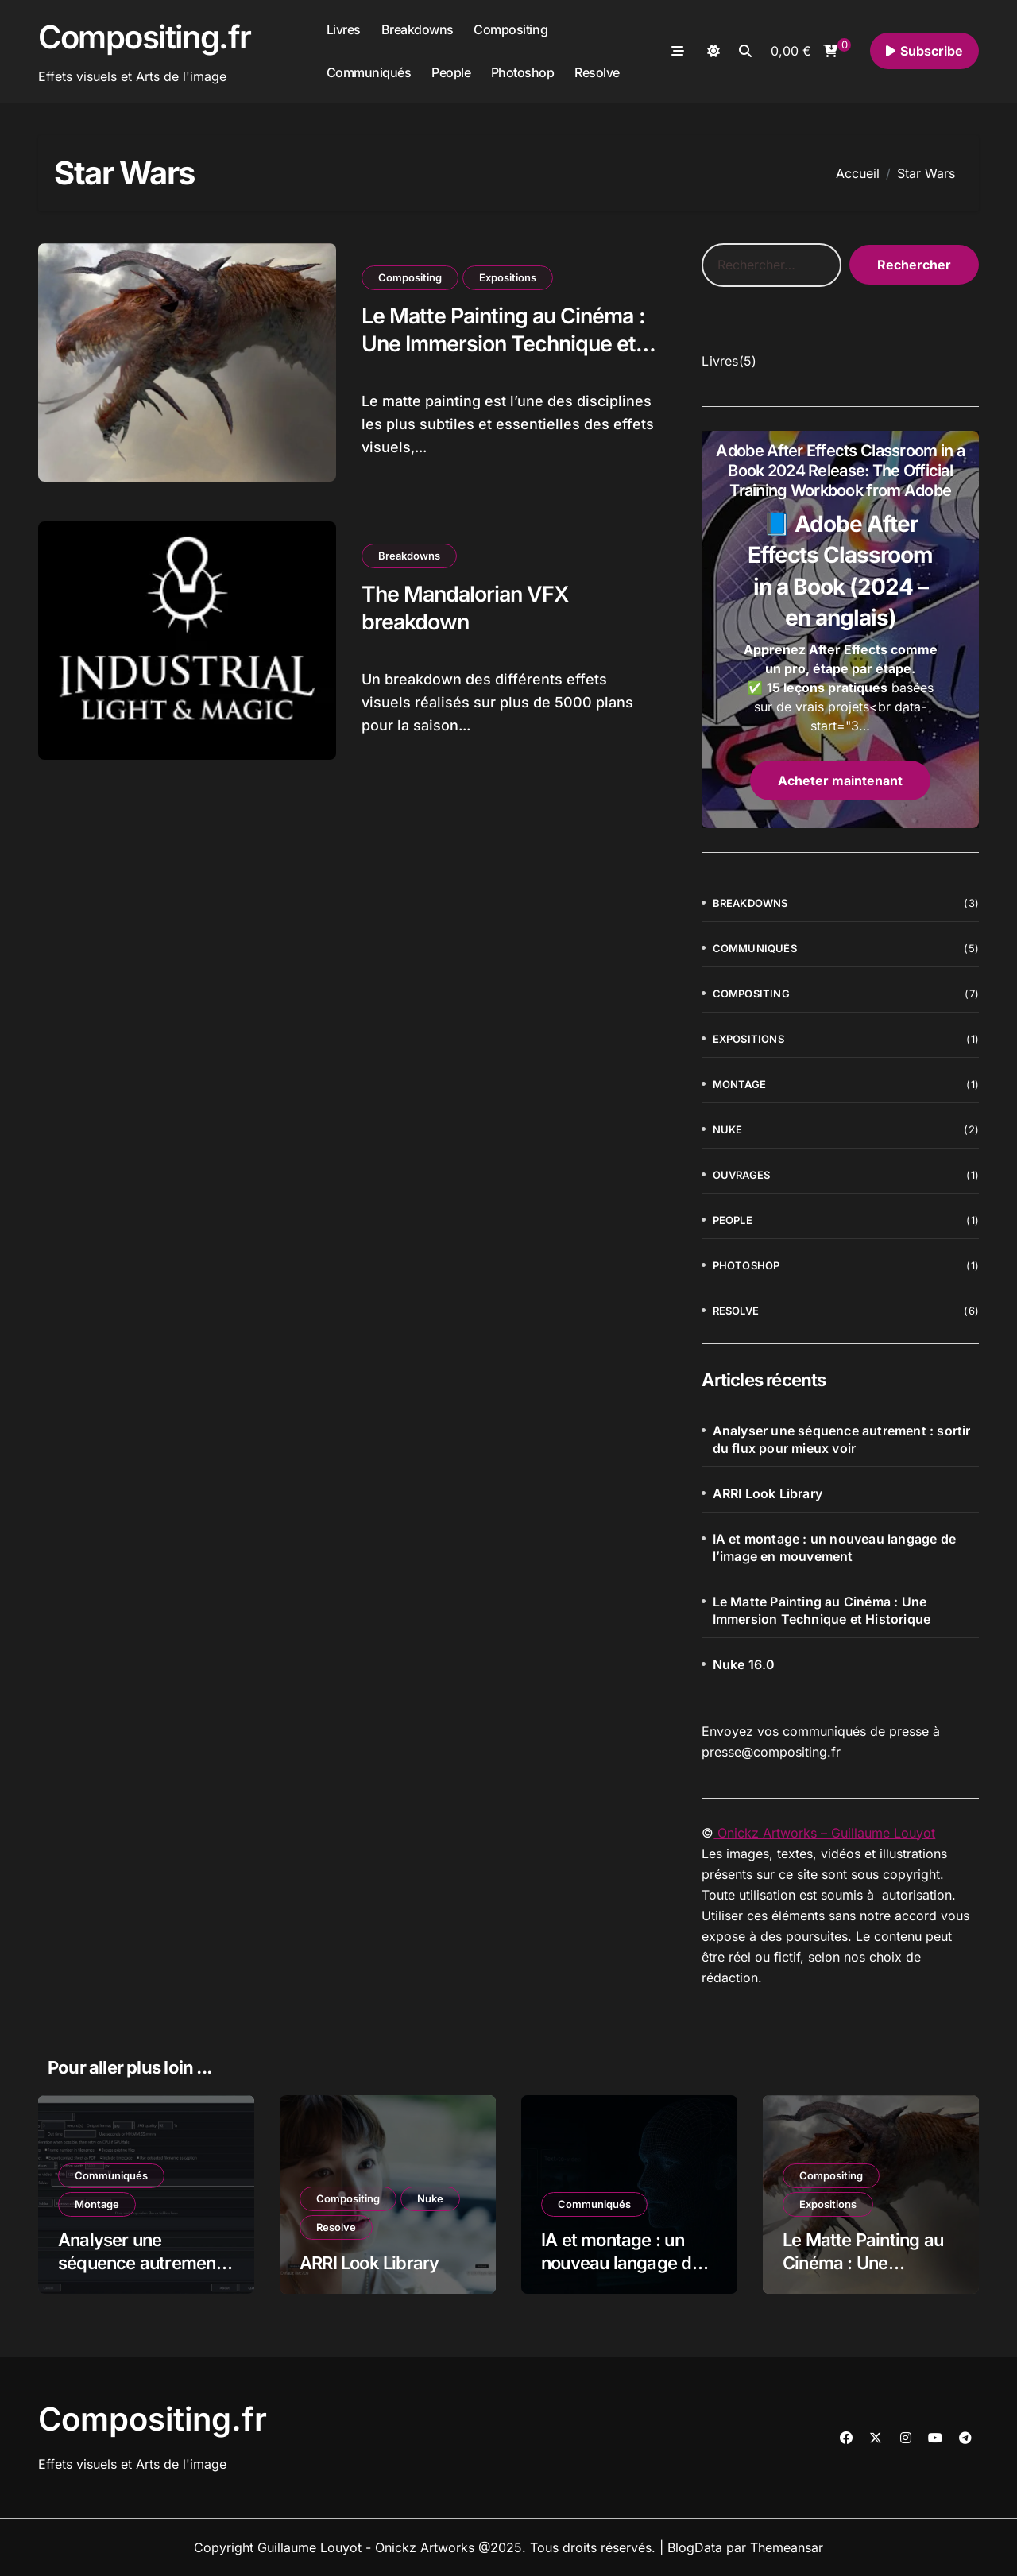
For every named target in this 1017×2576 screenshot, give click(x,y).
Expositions (507, 277)
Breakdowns (417, 29)
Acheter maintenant (840, 780)
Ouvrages (742, 1174)
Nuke (728, 1129)
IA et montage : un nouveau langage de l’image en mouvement (834, 1547)
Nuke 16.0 (744, 1664)
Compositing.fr (144, 36)
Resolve (597, 72)
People (450, 72)
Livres (344, 29)
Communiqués (369, 72)
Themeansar (786, 2547)
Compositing (510, 29)
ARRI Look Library (767, 1493)
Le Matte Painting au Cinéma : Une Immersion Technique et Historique (507, 344)
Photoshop (523, 72)
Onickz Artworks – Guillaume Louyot (824, 1833)
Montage (739, 1084)
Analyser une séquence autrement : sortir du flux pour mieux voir (842, 1439)
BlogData (694, 2547)
